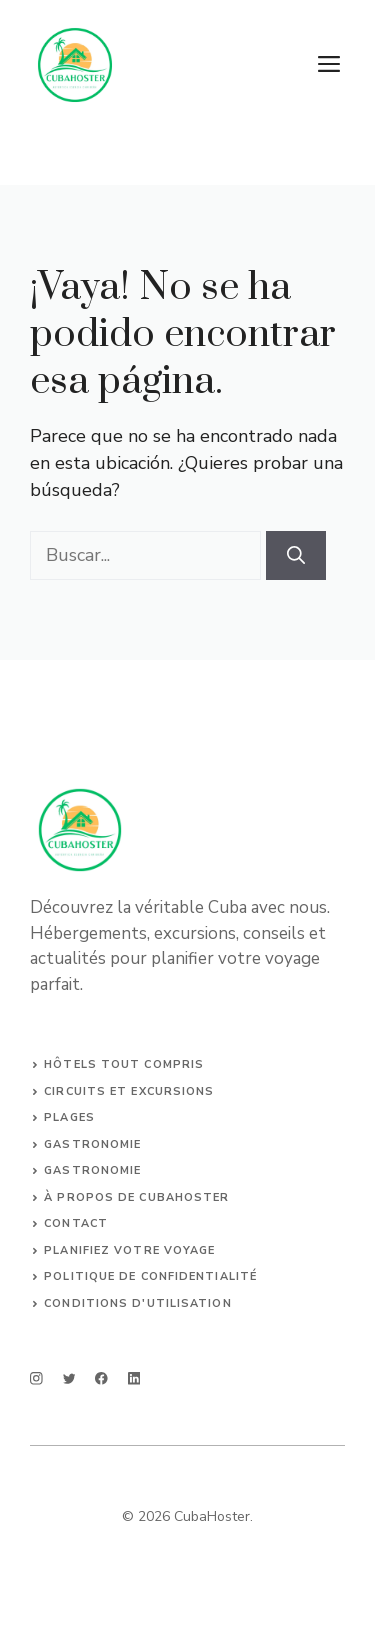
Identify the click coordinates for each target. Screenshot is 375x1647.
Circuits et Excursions (129, 1091)
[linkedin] (134, 1378)
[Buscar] (296, 555)
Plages (69, 1117)
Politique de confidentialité (150, 1276)
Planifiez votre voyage (129, 1250)
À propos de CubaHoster (136, 1197)
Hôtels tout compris (124, 1064)
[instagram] (36, 1378)
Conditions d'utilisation (137, 1303)
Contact (76, 1223)
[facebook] (101, 1378)
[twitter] (69, 1378)
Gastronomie (92, 1144)
